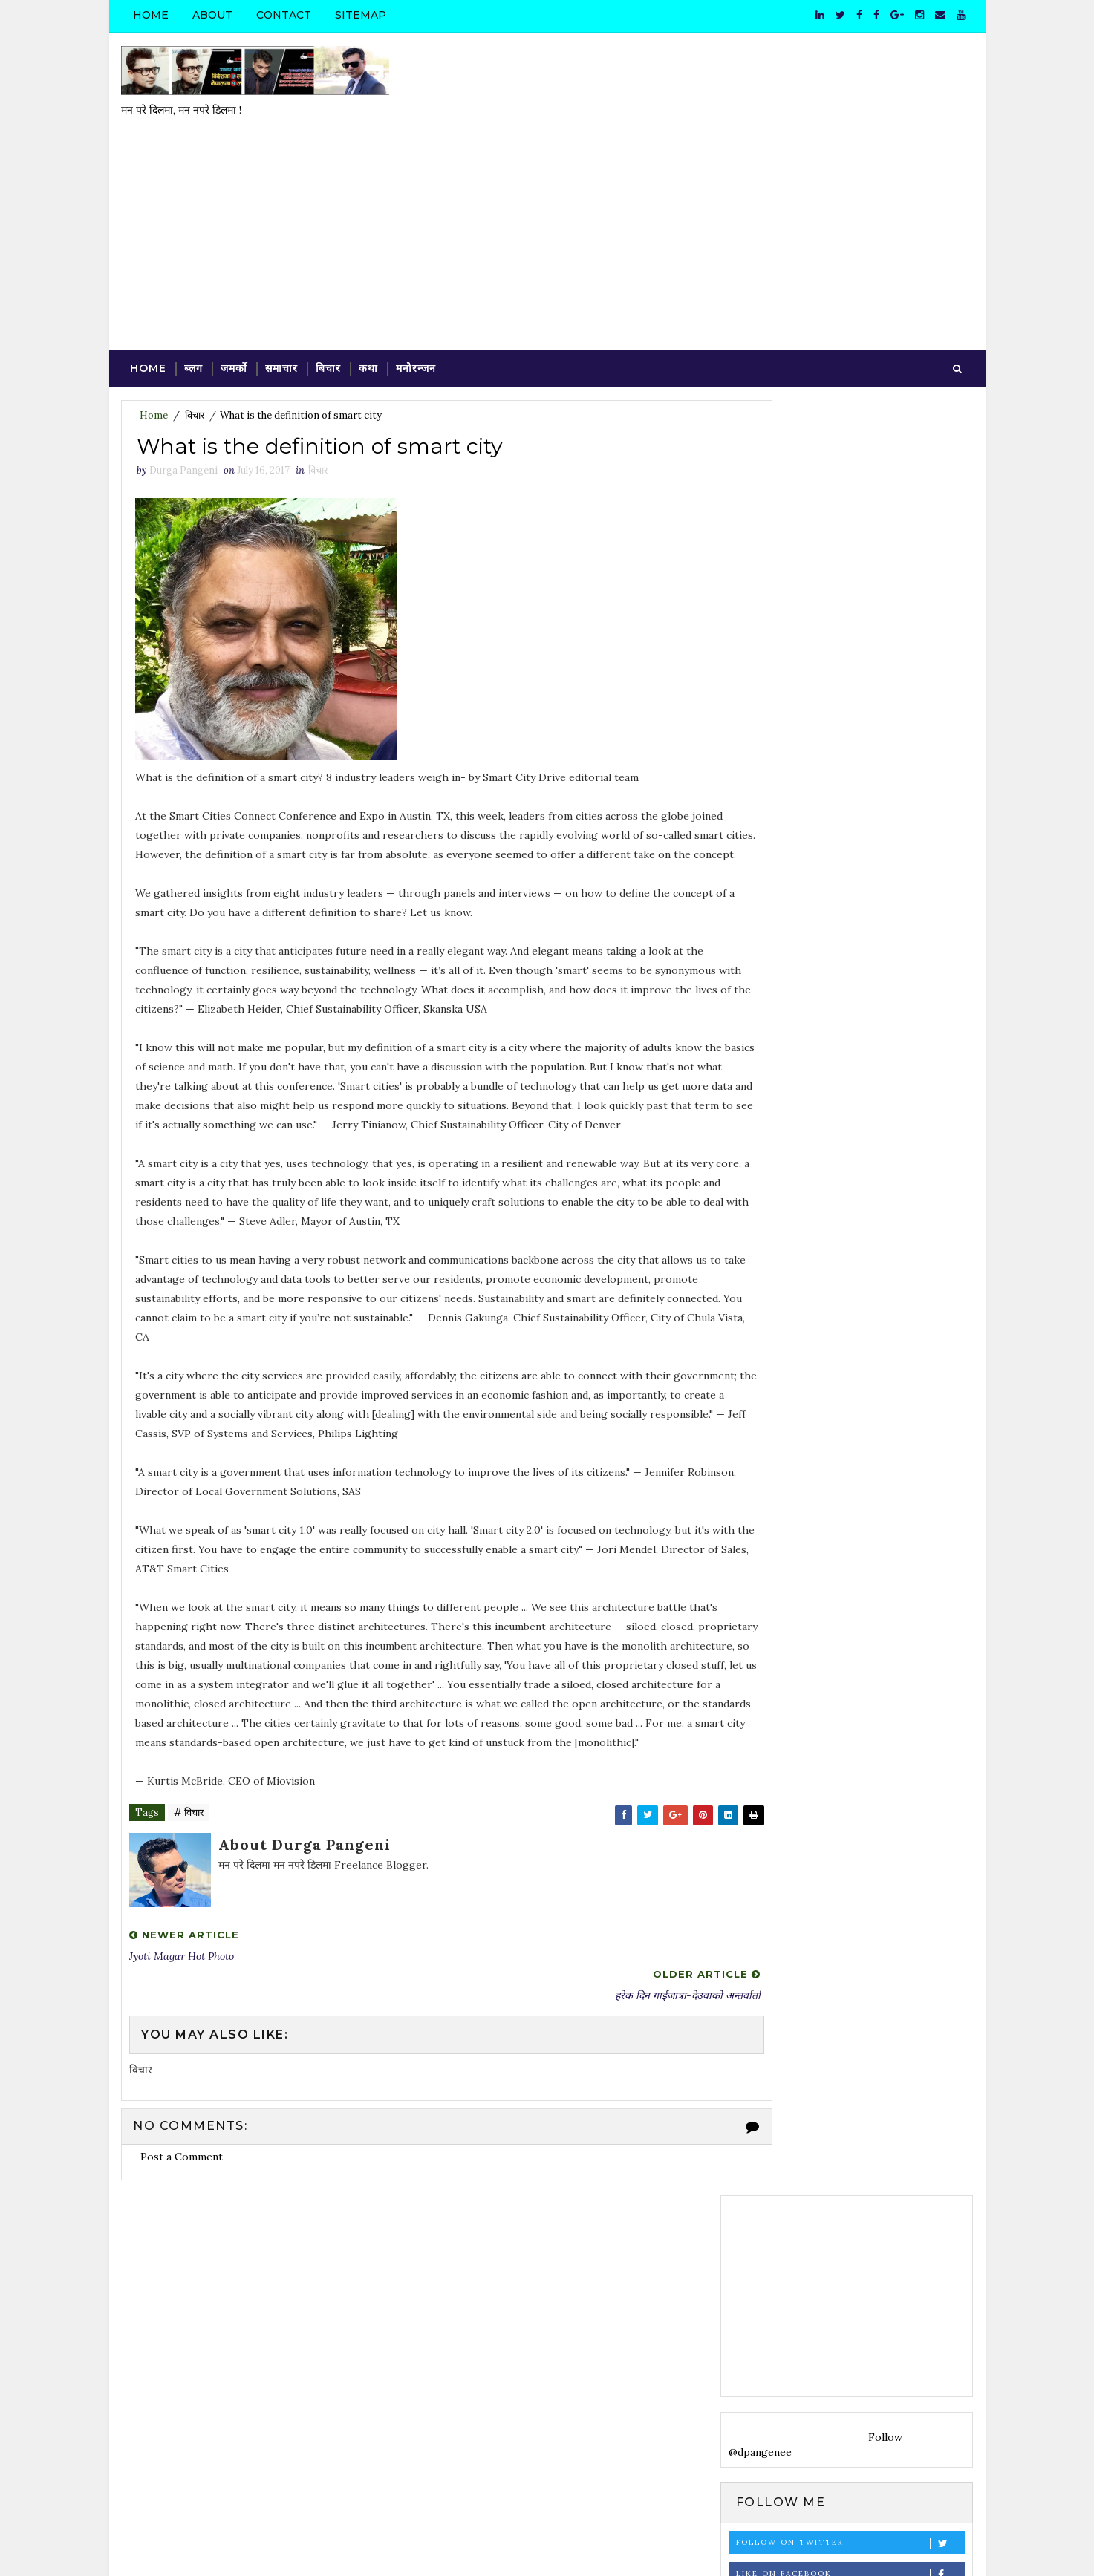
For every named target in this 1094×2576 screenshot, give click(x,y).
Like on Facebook (852, 700)
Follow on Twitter (852, 669)
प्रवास (815, 1880)
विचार (194, 337)
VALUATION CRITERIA (860, 1580)
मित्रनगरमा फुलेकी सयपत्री (850, 1761)
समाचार (280, 288)
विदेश (782, 1906)
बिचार (327, 288)
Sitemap (359, 15)
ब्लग (192, 288)
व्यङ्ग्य (818, 1906)
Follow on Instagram (852, 762)
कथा (367, 288)
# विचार (188, 1797)
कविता (779, 1880)
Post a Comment (181, 2100)
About (212, 15)
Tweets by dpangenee (784, 919)
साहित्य (936, 1906)
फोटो (849, 1880)
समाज (898, 1906)
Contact (282, 15)
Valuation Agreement (856, 1640)
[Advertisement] (703, 151)
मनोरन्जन (415, 288)
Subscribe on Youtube (852, 731)
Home (150, 15)
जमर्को (233, 288)
